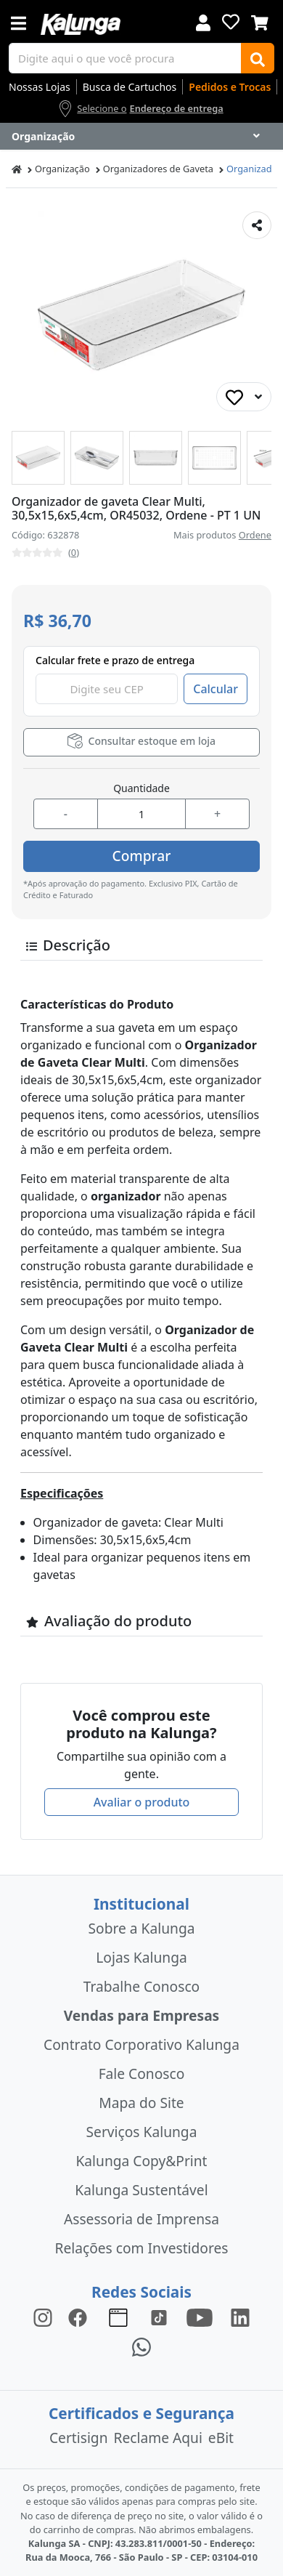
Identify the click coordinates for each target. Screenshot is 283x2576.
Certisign (78, 2437)
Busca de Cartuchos (130, 87)
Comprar (141, 855)
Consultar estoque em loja (141, 740)
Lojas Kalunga (141, 1957)
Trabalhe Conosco (141, 1986)
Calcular (215, 689)
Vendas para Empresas (142, 2015)
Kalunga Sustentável (141, 2190)
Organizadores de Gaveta (158, 168)
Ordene (255, 534)
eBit (221, 2437)
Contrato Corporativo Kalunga (141, 2044)
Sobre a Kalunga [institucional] (142, 1928)
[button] (38, 457)
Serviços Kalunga (141, 2131)
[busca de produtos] (125, 58)
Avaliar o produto (142, 1802)
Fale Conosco (142, 2073)
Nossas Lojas (39, 87)
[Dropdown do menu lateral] (141, 136)
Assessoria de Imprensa (141, 2219)
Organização (62, 168)
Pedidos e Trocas (230, 87)
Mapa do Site (141, 2102)
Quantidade (141, 788)
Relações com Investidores (142, 2248)
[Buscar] (257, 58)
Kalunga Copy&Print (141, 2161)
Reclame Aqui (158, 2437)
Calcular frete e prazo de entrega (115, 660)
